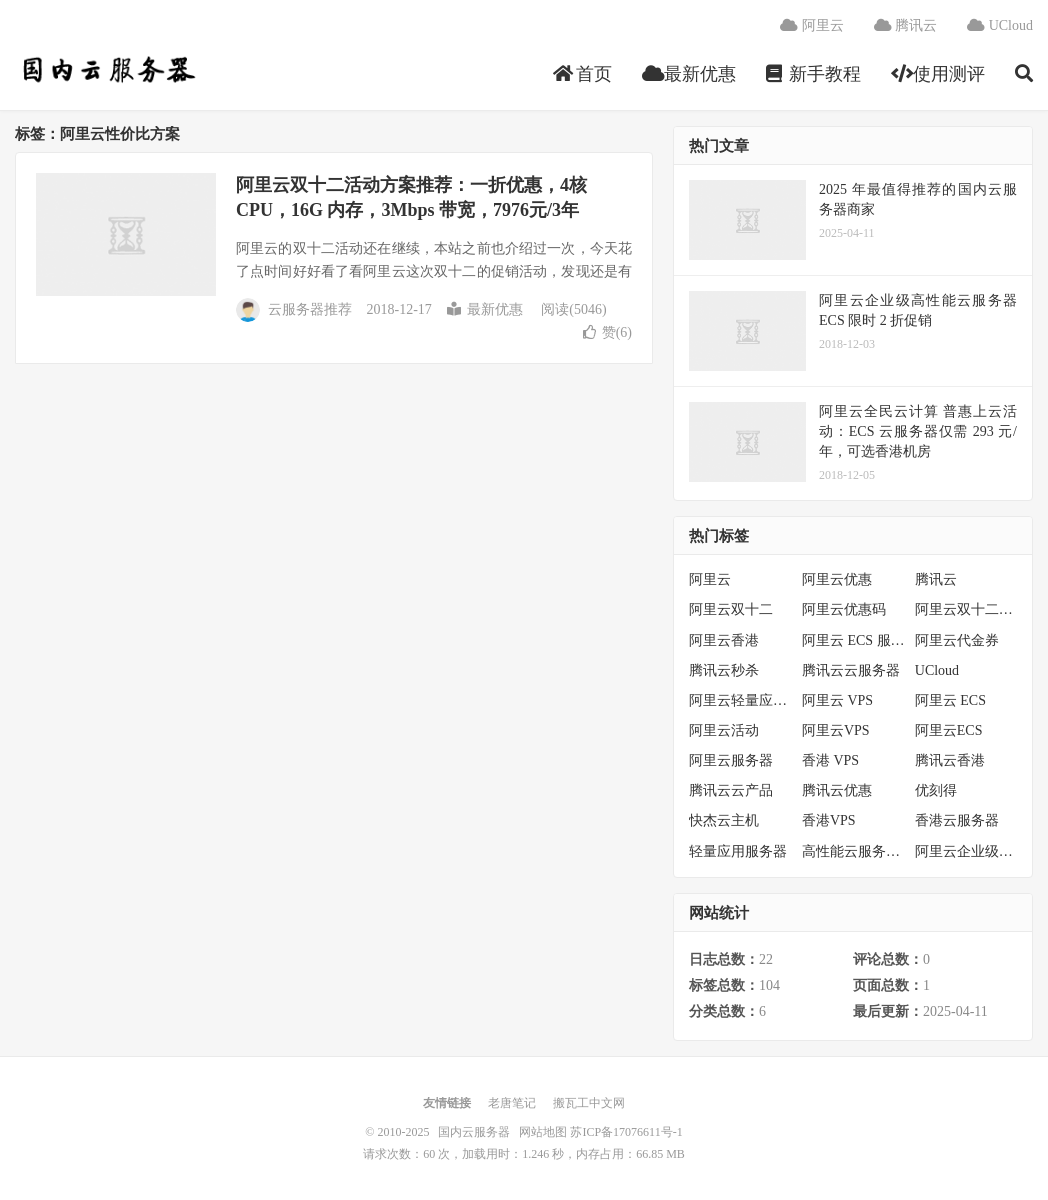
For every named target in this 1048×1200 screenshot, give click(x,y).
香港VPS (829, 820)
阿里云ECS (949, 730)
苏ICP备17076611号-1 (626, 1132)
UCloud (1000, 25)
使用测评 (938, 74)
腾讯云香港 (950, 760)
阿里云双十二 (731, 609)
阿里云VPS (836, 730)
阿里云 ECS (950, 700)
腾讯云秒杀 (724, 670)
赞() (607, 332)
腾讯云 (906, 25)
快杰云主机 (724, 820)
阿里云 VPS (837, 700)
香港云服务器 (957, 820)
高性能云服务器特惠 (853, 851)
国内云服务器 (106, 71)
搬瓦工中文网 (589, 1103)
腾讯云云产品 (731, 790)
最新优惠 (689, 74)
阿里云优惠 (837, 579)
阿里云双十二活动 (966, 609)
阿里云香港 (724, 640)
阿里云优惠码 (844, 609)
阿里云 (812, 25)
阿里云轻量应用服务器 (740, 700)
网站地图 (543, 1132)
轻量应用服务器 (738, 851)
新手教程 (813, 74)
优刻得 (936, 790)
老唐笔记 (512, 1103)
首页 (582, 74)
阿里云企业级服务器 (966, 851)
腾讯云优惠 (837, 790)
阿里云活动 (724, 730)
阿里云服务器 (731, 760)
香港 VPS (830, 760)
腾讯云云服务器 (851, 670)
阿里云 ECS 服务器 (853, 640)
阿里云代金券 (957, 640)
